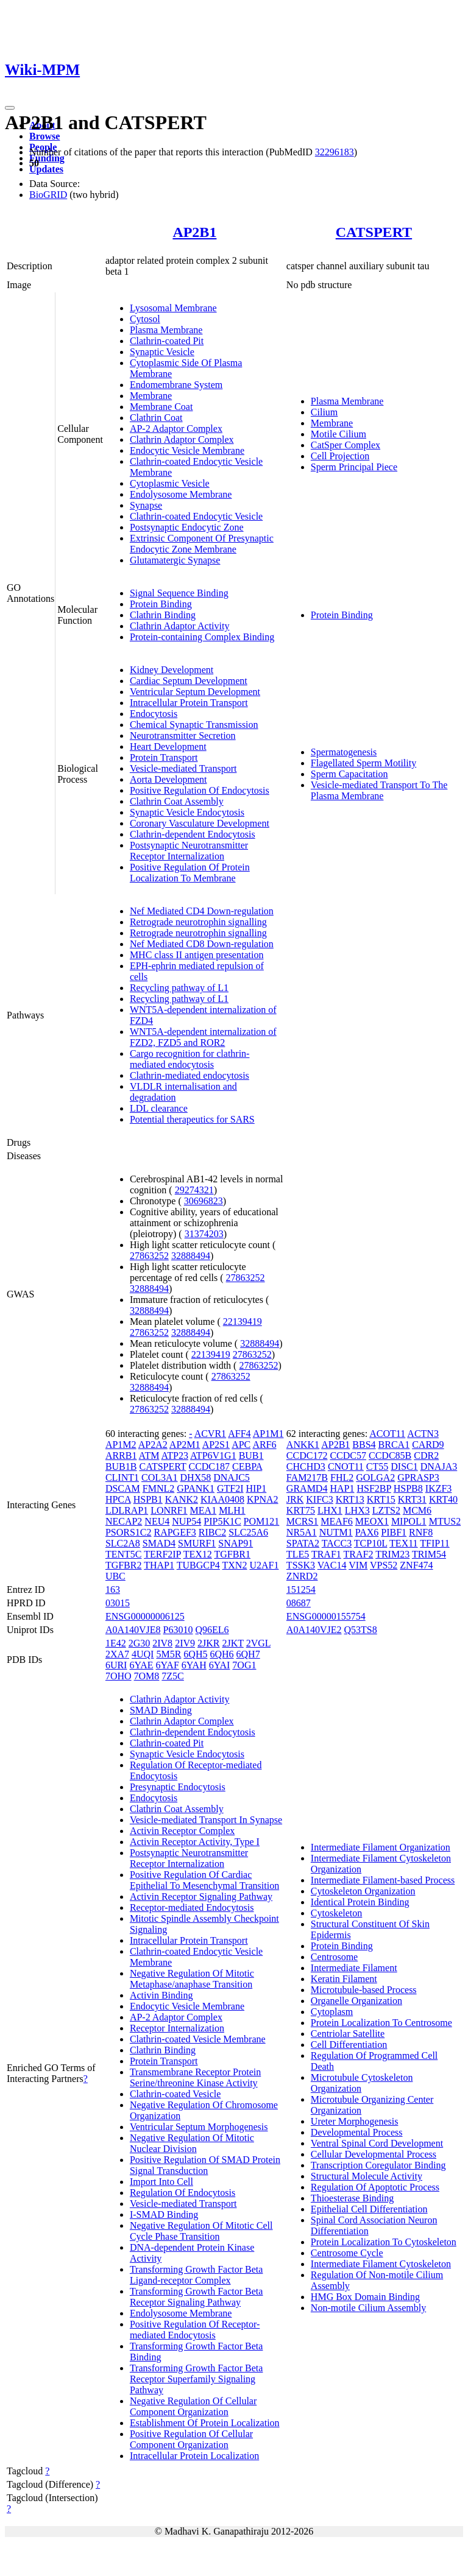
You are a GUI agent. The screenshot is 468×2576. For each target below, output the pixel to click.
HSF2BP (373, 1488)
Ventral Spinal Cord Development (377, 2143)
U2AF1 (263, 1565)
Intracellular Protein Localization (194, 2456)
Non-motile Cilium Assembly (368, 2308)
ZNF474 (416, 1565)
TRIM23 (392, 1554)
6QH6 (221, 1654)
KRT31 (412, 1499)
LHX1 (329, 1510)
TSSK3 (300, 1565)
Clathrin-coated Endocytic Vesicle (196, 516)
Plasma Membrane (166, 330)
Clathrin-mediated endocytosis (189, 1075)
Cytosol (145, 319)
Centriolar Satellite (348, 2033)
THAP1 (159, 1565)
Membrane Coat (161, 406)
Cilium (324, 412)
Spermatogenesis (344, 752)
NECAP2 (123, 1521)
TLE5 (297, 1554)
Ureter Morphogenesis (355, 2121)
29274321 (194, 1190)
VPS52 (383, 1565)
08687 (298, 1603)
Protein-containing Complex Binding (202, 637)
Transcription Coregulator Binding (378, 2165)
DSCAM (122, 1488)
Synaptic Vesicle (162, 352)
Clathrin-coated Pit (167, 341)
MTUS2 (445, 1521)
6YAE (141, 1665)
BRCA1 (394, 1444)
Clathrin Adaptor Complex (182, 439)
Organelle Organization (356, 2001)
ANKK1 (302, 1444)
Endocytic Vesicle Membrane (187, 450)
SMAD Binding (161, 1710)
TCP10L (371, 1543)
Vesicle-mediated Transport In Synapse (206, 1820)
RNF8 (421, 1532)
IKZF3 (438, 1488)
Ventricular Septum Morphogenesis (199, 2127)
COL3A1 (159, 1477)
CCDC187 (209, 1466)
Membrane (151, 395)
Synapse (146, 505)
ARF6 (264, 1444)
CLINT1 (122, 1477)
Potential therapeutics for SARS (192, 1119)
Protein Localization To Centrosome (381, 2022)
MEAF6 (336, 1521)
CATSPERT (374, 232)
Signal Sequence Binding (179, 593)
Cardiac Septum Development (188, 681)
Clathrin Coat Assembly (177, 801)
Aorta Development (168, 779)
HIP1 (256, 1488)
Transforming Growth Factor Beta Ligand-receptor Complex (196, 2274)
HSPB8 (408, 1488)
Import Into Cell (161, 2181)
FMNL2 (158, 1488)
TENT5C (123, 1554)
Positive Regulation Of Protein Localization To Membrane (190, 872)
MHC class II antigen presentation (197, 955)
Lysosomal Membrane (173, 308)
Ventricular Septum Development (195, 691)
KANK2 (181, 1499)
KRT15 (381, 1499)
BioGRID (48, 194)
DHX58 (195, 1477)
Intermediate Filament (354, 1968)
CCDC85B (390, 1455)
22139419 (242, 1321)
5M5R (168, 1654)
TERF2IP (162, 1554)
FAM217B (307, 1477)
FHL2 (341, 1477)
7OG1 (244, 1665)
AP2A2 (153, 1444)
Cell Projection (340, 456)
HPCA (118, 1499)
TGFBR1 (232, 1554)
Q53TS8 (360, 1630)
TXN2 (234, 1565)
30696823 (203, 1201)
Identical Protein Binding (360, 1902)
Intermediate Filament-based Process (383, 1880)
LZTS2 (386, 1510)
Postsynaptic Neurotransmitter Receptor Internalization (189, 850)
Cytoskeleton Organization (363, 1891)
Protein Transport (164, 757)
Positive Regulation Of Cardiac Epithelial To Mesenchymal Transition (204, 1880)
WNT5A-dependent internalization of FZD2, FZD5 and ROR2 (203, 1037)
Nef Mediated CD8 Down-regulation (202, 944)
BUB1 (251, 1455)
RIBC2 (212, 1532)
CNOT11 (346, 1466)
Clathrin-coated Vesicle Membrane (198, 2039)
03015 (117, 1603)
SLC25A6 (248, 1532)
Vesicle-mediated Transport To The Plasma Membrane (379, 790)
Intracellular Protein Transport (189, 702)
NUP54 (186, 1521)
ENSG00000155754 (326, 1616)
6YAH (194, 1665)
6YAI (219, 1665)
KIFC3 (319, 1499)
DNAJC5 (231, 1477)
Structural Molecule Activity (366, 2176)
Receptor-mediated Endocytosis (192, 1907)
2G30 (140, 1643)
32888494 (190, 1256)
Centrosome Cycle (347, 2253)
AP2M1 (184, 1444)
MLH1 (232, 1510)
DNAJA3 (438, 1466)
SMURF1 (197, 1543)
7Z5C (172, 1676)
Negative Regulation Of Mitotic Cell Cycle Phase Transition (201, 2231)
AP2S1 (216, 1444)
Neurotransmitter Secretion (183, 735)
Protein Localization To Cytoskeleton (383, 2242)
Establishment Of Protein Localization (205, 2423)
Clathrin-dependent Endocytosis (192, 834)
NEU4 (156, 1521)
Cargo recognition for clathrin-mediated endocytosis (190, 1059)
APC (241, 1444)
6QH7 (248, 1654)
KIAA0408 (222, 1499)
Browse (44, 136)
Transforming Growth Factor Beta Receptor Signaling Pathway (196, 2296)
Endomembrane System (176, 384)
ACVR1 (210, 1433)
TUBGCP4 (198, 1565)
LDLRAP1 (126, 1510)
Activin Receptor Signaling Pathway (201, 1896)
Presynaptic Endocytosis (177, 1787)
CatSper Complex (345, 445)
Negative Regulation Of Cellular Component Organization (193, 2406)
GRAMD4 (307, 1488)
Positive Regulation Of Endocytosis (199, 790)
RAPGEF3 (175, 1532)
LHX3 (357, 1510)
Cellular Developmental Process (373, 2154)
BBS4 (363, 1444)
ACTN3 (423, 1433)
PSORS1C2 (128, 1532)
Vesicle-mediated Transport (183, 768)
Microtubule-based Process (364, 1990)
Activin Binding (161, 1995)
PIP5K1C (222, 1521)
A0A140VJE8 (133, 1630)
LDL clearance (159, 1108)
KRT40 (443, 1499)
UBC (115, 1576)
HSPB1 (148, 1499)
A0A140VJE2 (314, 1630)
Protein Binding (161, 604)
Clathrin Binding (163, 615)
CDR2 (426, 1455)
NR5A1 (301, 1532)
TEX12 (197, 1554)
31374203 (204, 1234)
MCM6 (417, 1510)
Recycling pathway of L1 (179, 988)
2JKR (208, 1643)
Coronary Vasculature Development (199, 823)
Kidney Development (171, 670)
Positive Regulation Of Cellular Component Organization (191, 2439)
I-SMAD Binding (164, 2214)
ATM (149, 1455)
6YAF (167, 1665)
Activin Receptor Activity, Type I (195, 1842)
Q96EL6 (212, 1630)
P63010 (178, 1630)
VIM (358, 1565)
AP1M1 (268, 1433)
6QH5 (195, 1654)
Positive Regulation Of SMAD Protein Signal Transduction (205, 2165)
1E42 (115, 1643)
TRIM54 (429, 1554)
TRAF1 (326, 1554)
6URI (116, 1665)
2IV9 (185, 1643)
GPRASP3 (418, 1477)
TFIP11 (434, 1543)
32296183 (334, 152)
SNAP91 (235, 1543)
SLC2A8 (122, 1543)
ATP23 (174, 1455)
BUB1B (121, 1466)
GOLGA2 (375, 1477)
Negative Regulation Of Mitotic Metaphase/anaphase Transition (192, 1978)
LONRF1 (169, 1510)
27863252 (149, 1256)
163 (112, 1589)
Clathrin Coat (156, 417)
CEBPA (247, 1466)
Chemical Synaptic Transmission (194, 724)
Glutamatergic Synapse (175, 560)
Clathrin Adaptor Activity (180, 626)
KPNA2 (262, 1499)
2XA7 (117, 1654)
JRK (294, 1499)
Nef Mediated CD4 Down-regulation (202, 911)
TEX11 (403, 1543)
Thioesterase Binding (352, 2198)
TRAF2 (359, 1554)
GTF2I (230, 1488)
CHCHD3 (305, 1466)
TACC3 (337, 1543)
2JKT (232, 1643)
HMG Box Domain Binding (365, 2297)
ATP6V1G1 (213, 1455)
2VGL (258, 1643)
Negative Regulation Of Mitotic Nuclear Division (192, 2143)
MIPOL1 (409, 1521)
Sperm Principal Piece (354, 467)
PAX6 (367, 1532)
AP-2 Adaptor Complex (176, 428)
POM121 (262, 1521)
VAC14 (332, 1565)
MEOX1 (372, 1521)
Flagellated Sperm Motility (363, 763)
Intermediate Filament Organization (380, 1847)
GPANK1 (195, 1488)
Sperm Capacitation (349, 774)
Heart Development (168, 746)
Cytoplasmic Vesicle (170, 483)
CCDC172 (307, 1455)
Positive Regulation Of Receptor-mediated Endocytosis (195, 2329)
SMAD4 (159, 1543)
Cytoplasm (332, 2011)
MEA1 (203, 1510)
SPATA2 (302, 1543)
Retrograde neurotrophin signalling (198, 922)
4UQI (143, 1654)
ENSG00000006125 (145, 1616)
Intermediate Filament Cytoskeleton (381, 2264)
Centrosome (334, 1957)
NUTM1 (336, 1532)
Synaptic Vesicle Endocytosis (187, 812)
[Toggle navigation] (10, 108)
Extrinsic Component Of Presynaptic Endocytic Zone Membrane (202, 543)
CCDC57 (348, 1455)
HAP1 (342, 1488)
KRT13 (350, 1499)
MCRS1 (302, 1521)
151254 (301, 1589)
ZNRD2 (302, 1576)
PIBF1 (393, 1532)
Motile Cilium (338, 434)
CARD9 (428, 1444)
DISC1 (404, 1466)
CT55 (377, 1466)
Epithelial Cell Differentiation (369, 2209)
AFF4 (239, 1433)
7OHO (118, 1676)
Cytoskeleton (336, 1913)
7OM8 (147, 1676)
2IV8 (162, 1643)
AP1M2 (120, 1444)
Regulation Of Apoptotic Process (375, 2187)
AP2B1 (194, 232)
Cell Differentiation (349, 2044)
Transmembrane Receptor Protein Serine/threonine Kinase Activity (195, 2077)
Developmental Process (357, 2132)
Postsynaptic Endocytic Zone (187, 527)
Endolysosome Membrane (181, 494)
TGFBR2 (123, 1565)
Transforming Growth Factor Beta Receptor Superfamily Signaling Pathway (196, 2379)
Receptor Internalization (177, 2028)
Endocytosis (153, 713)
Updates (46, 169)
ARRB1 (121, 1455)
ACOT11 (387, 1433)
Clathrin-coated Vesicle (175, 2094)
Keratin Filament (344, 1979)
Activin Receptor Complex (182, 1831)
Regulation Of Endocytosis (182, 2192)
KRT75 (300, 1510)
